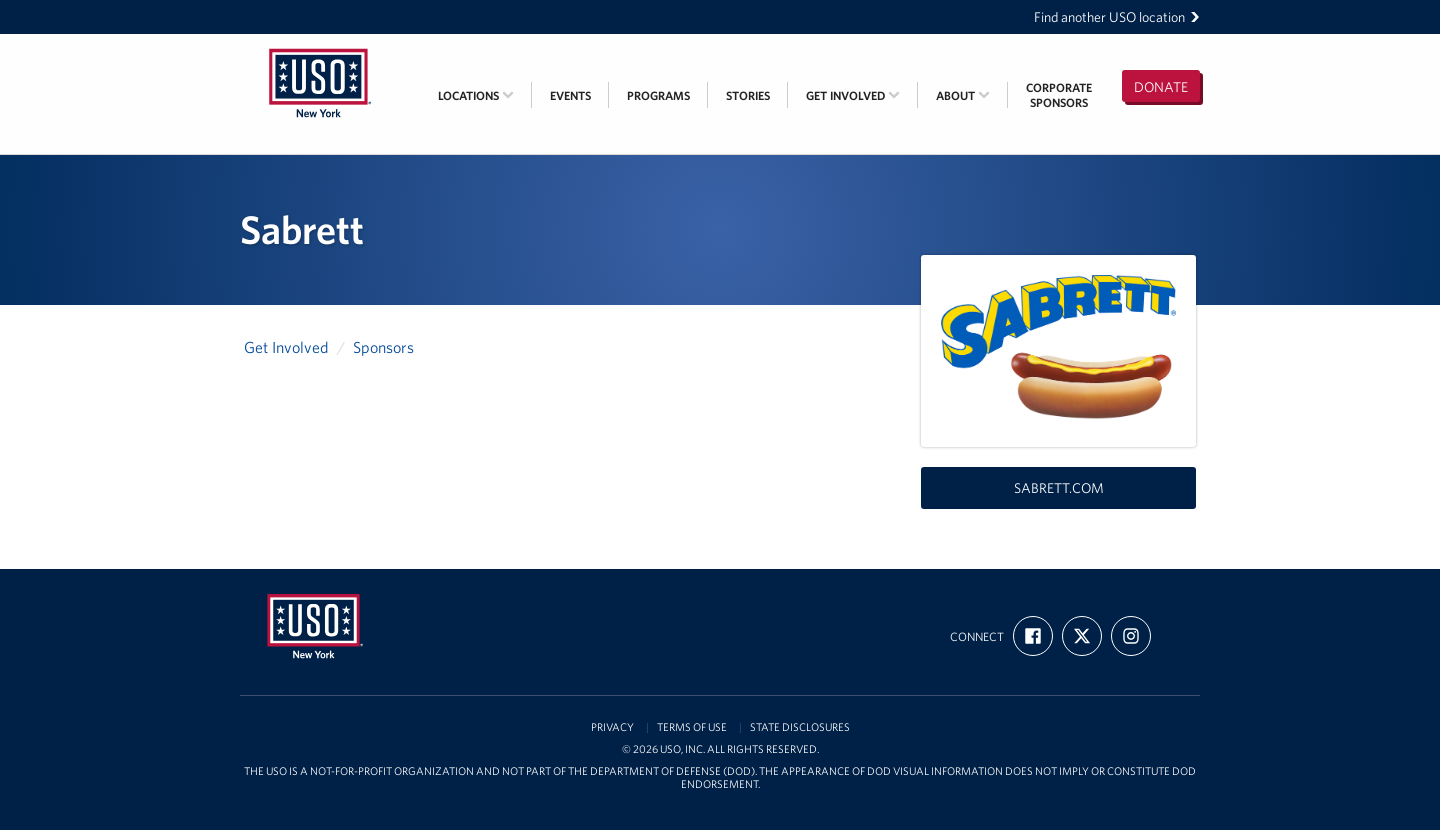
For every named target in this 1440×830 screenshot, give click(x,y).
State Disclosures (800, 727)
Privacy (612, 727)
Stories (748, 95)
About (963, 95)
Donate (1161, 87)
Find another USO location (1117, 17)
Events (570, 95)
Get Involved (853, 95)
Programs (658, 95)
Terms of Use (692, 727)
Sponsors (383, 347)
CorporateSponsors (1059, 95)
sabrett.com (1059, 488)
